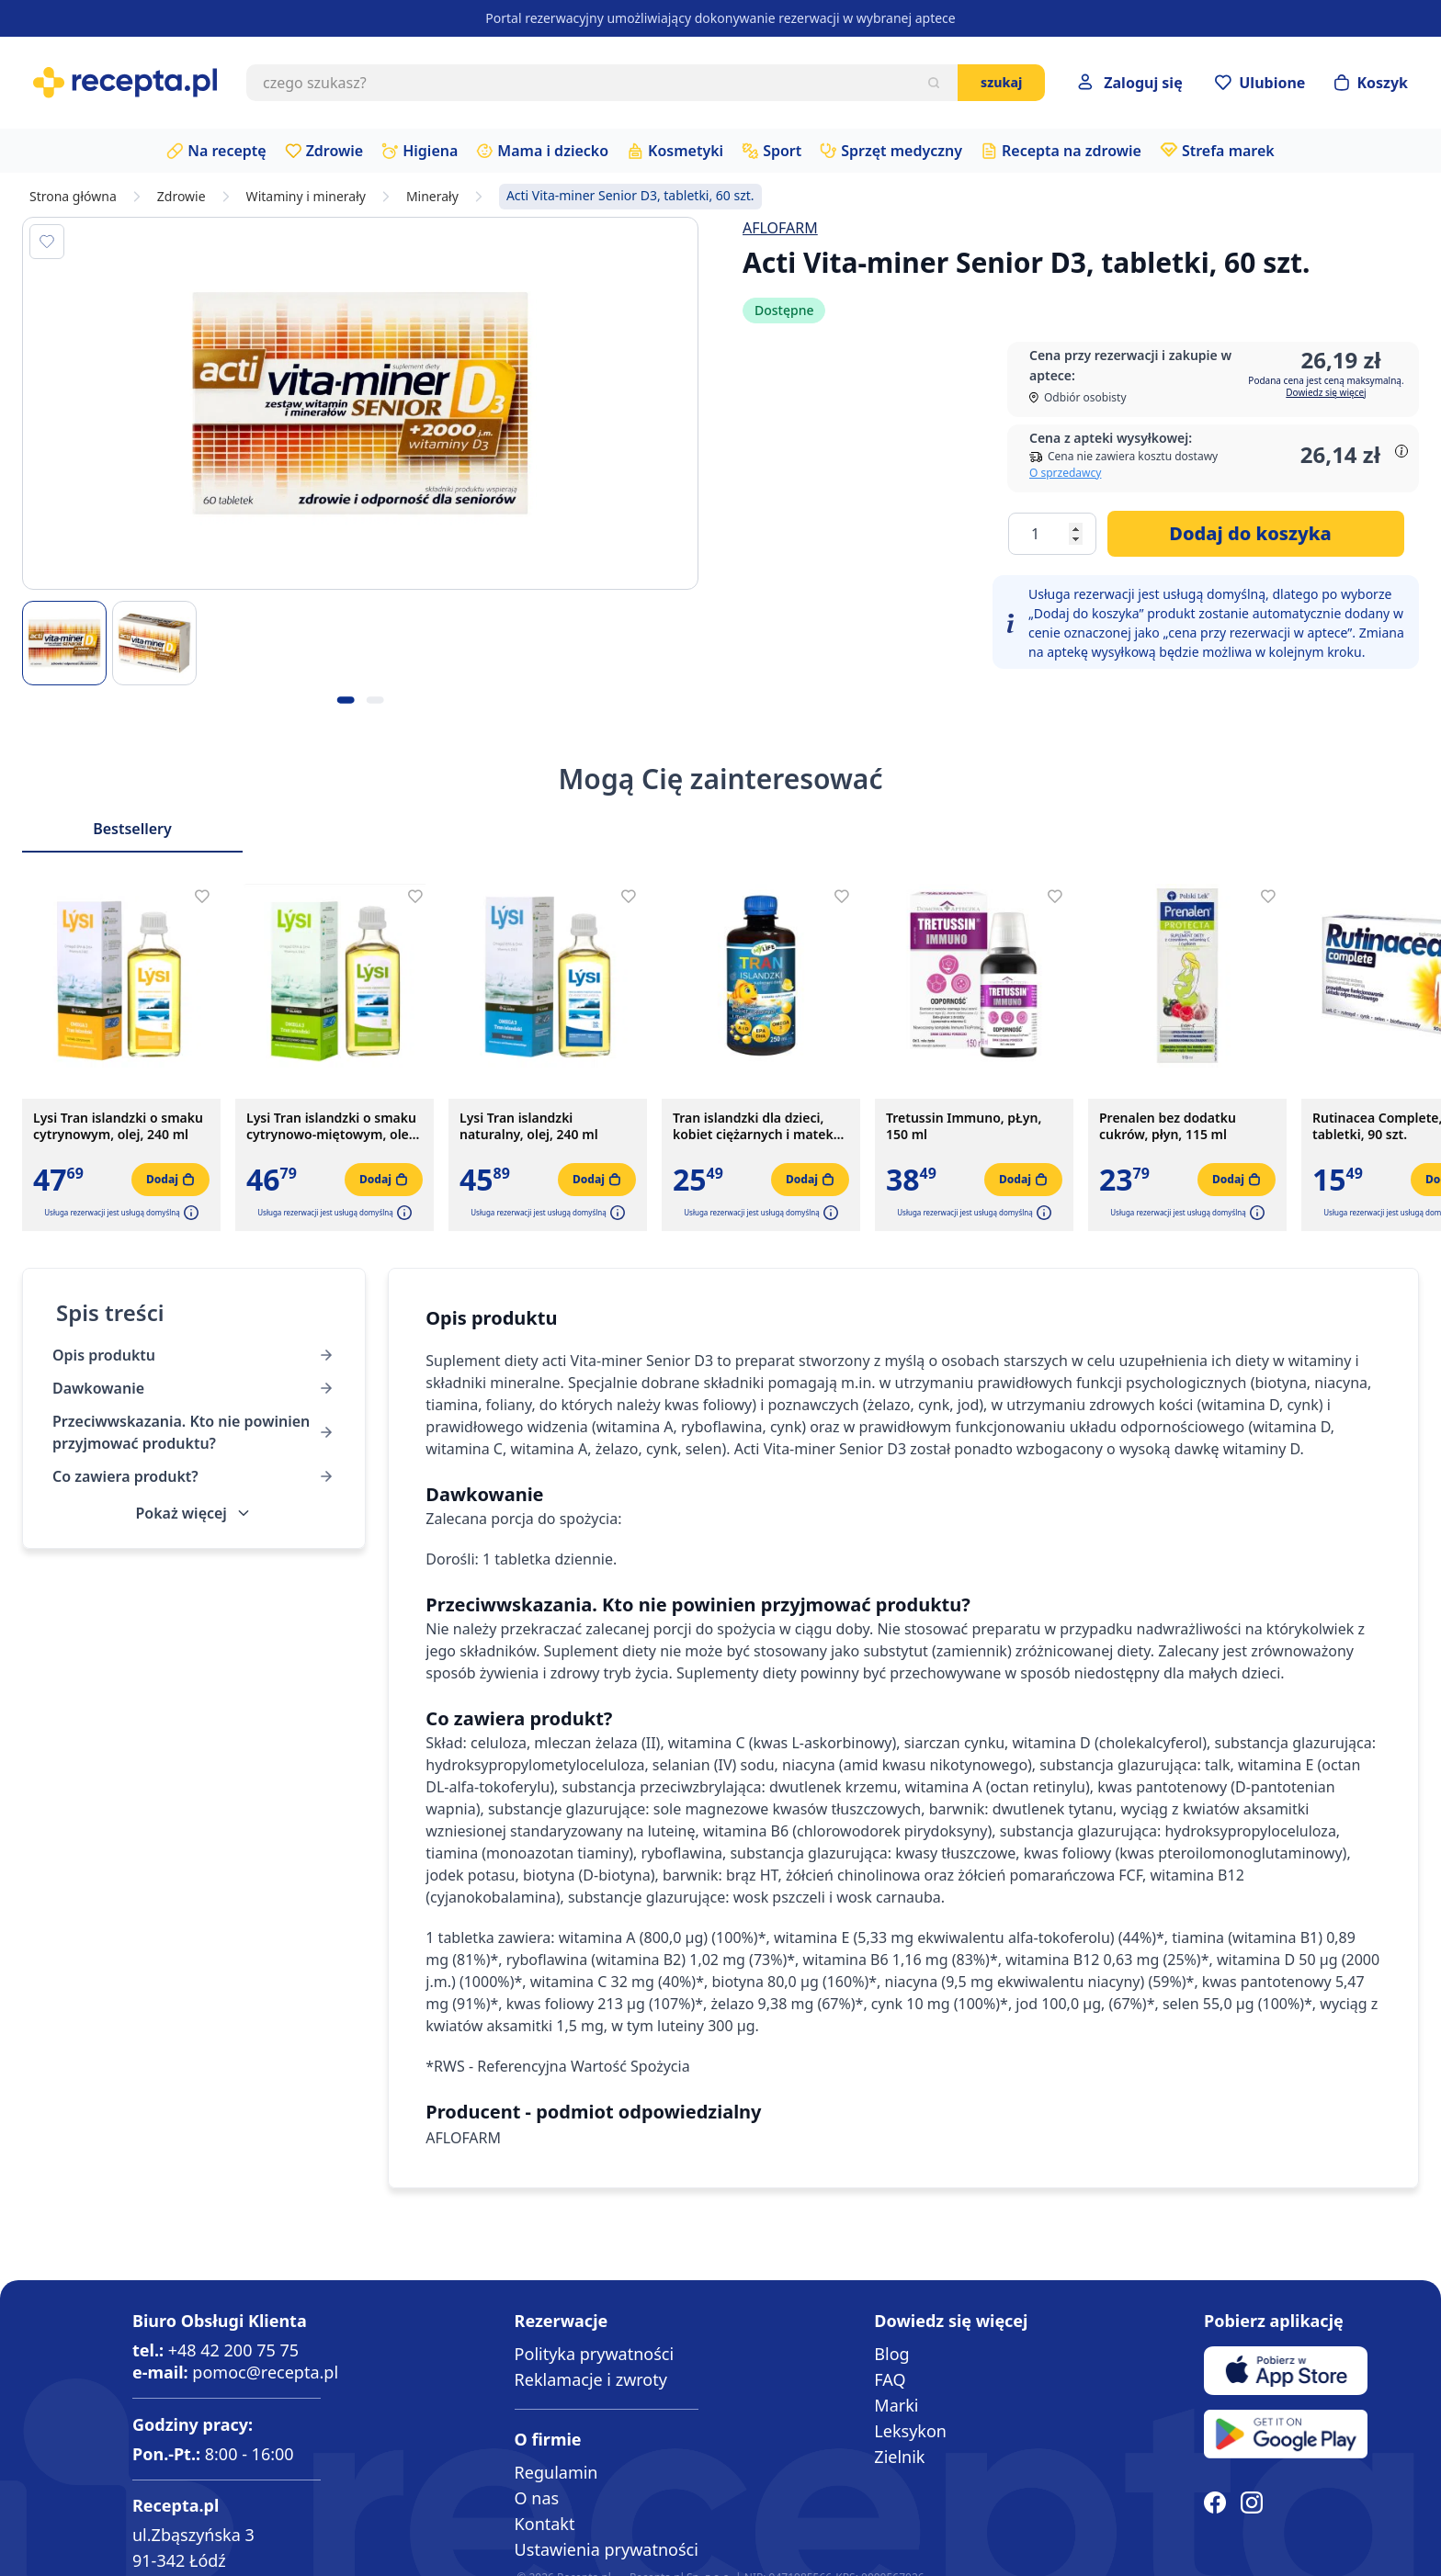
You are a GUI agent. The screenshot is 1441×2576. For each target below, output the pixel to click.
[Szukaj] (934, 82)
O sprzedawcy (1065, 472)
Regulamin (556, 2472)
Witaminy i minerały (306, 196)
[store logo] (125, 82)
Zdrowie (335, 151)
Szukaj (1001, 82)
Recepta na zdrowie (1071, 151)
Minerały (432, 196)
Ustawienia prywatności (606, 2549)
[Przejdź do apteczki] (1260, 83)
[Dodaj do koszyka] (1255, 534)
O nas (537, 2498)
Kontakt (545, 2524)
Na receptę (226, 151)
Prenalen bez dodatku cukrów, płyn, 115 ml (1167, 1126)
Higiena (430, 151)
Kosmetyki (685, 151)
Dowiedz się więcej (1326, 392)
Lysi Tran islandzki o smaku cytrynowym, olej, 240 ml (118, 1126)
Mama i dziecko (552, 151)
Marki (896, 2405)
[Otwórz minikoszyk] (1371, 83)
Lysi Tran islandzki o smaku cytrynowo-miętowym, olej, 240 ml (331, 1126)
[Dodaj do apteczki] (46, 241)
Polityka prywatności (594, 2354)
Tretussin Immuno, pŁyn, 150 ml (963, 1126)
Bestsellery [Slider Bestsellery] (132, 829)
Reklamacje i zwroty (591, 2379)
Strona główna (73, 196)
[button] (189, 1212)
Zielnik (899, 2457)
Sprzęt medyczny (901, 151)
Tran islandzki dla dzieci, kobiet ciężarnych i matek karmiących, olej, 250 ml (753, 1126)
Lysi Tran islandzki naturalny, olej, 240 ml (529, 1126)
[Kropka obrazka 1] (345, 700)
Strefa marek (1228, 150)
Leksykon (910, 2431)
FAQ (889, 2379)
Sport (782, 151)
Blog (891, 2354)
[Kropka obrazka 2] (375, 700)
